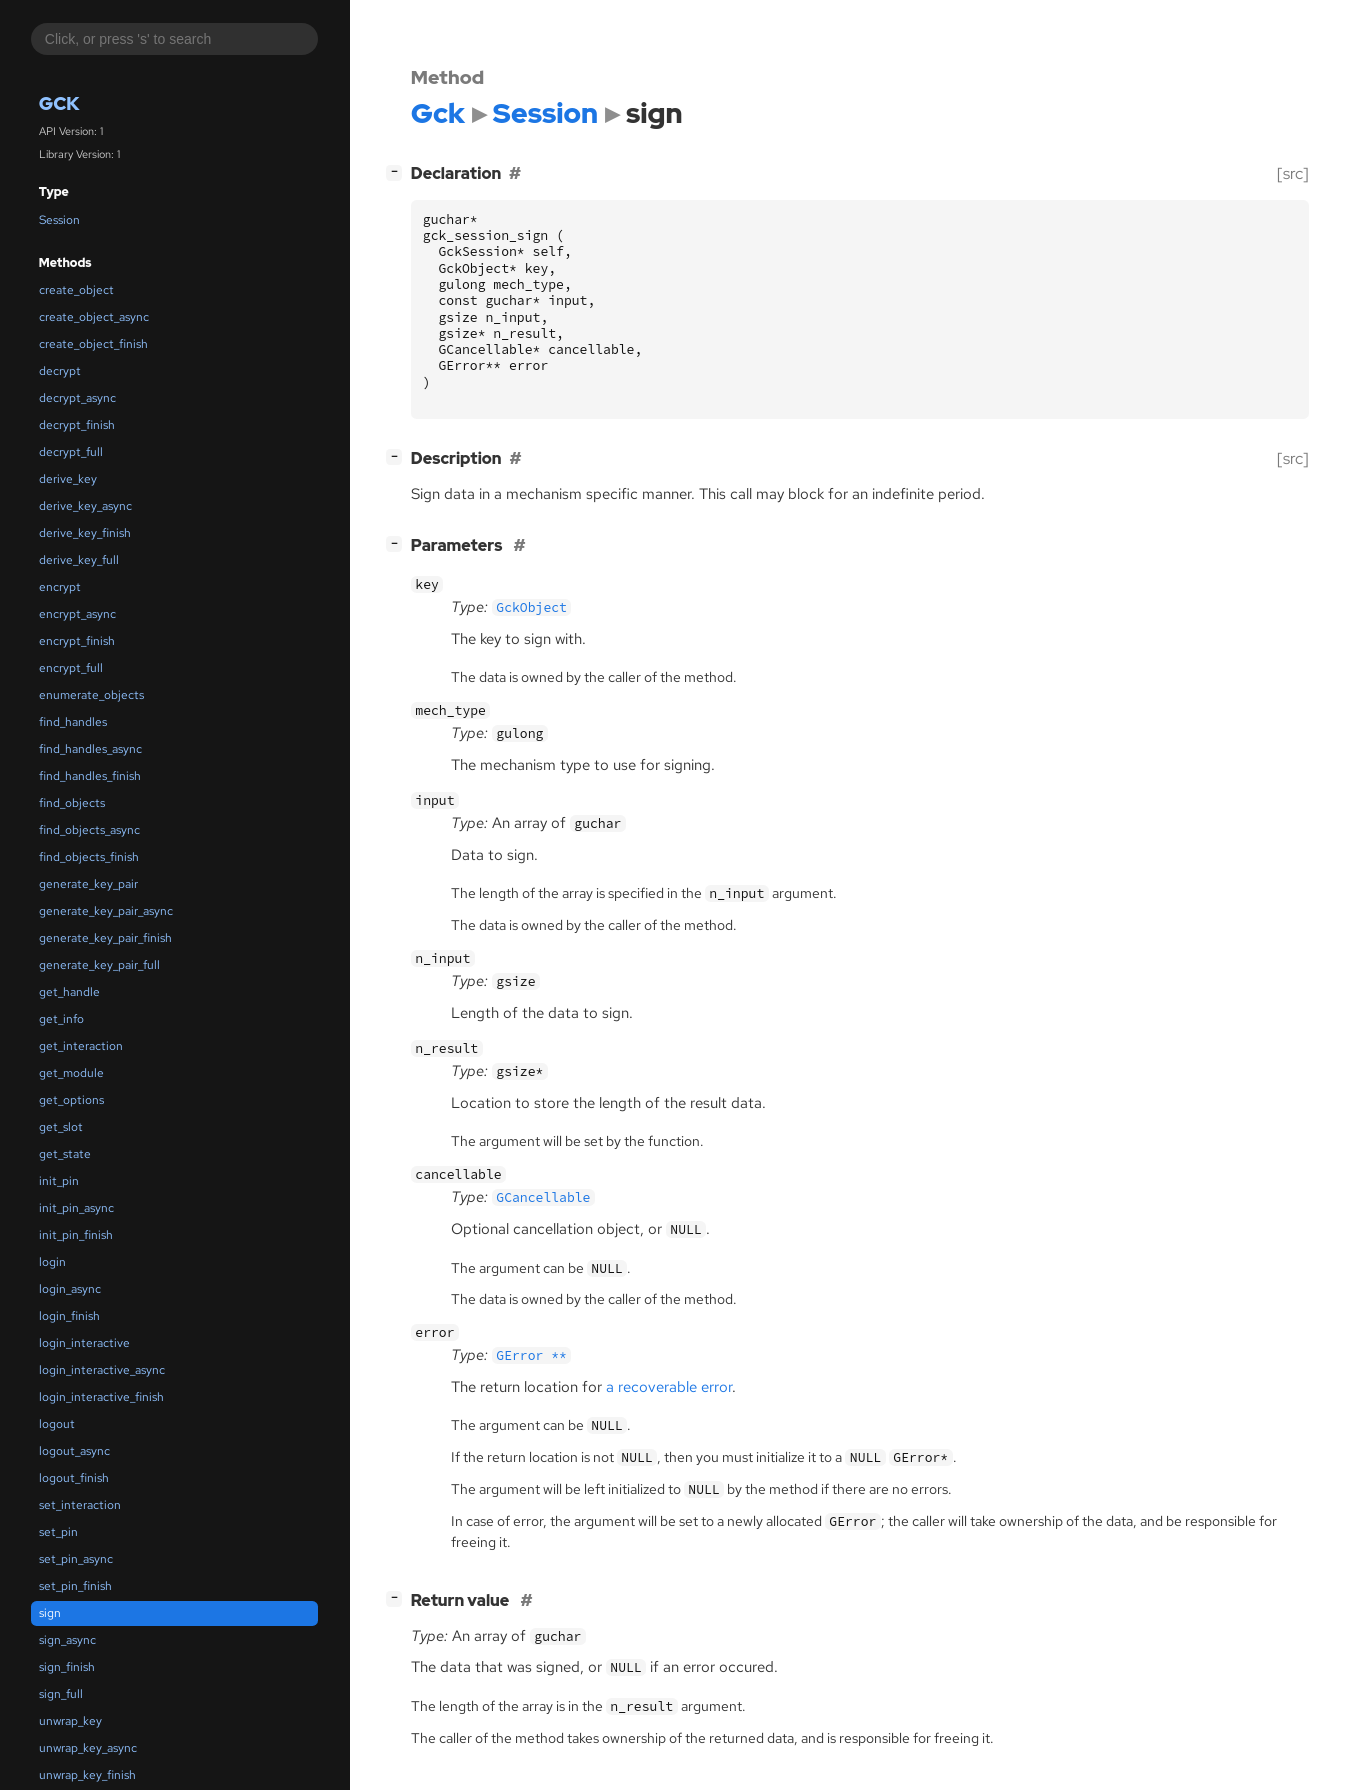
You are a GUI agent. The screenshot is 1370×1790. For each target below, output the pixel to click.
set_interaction (80, 1505)
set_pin (58, 1532)
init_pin (59, 1181)
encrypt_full (71, 668)
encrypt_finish (77, 641)
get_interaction (81, 1046)
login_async (70, 1289)
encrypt (60, 587)
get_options (71, 1100)
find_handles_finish (90, 776)
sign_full (61, 1694)
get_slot (61, 1127)
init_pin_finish (76, 1235)
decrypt (60, 371)
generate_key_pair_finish (105, 938)
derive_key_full (79, 560)
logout (57, 1424)
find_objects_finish (89, 857)
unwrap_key (70, 1721)
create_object (76, 290)
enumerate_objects (91, 695)
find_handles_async (90, 749)
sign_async (67, 1640)
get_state (65, 1154)
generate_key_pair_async (106, 911)
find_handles (73, 722)
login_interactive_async (102, 1370)
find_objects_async (89, 830)
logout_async (74, 1451)
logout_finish (74, 1478)
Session (59, 220)
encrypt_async (77, 614)
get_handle (69, 992)
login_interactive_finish (101, 1397)
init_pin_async (76, 1208)
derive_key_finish (85, 533)
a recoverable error (669, 1387)
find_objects (72, 803)
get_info (61, 1019)
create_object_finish (93, 344)
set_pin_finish (75, 1586)
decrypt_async (77, 398)
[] (398, 171)
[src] (1293, 173)
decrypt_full (71, 452)
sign (50, 1613)
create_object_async (94, 317)
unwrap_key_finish (87, 1775)
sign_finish (67, 1667)
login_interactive (84, 1343)
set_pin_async (76, 1559)
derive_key (68, 479)
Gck (59, 103)
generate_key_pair (88, 884)
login (52, 1262)
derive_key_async (85, 506)
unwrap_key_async (88, 1748)
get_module (71, 1073)
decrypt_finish (77, 425)
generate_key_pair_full (99, 965)
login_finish (69, 1316)
